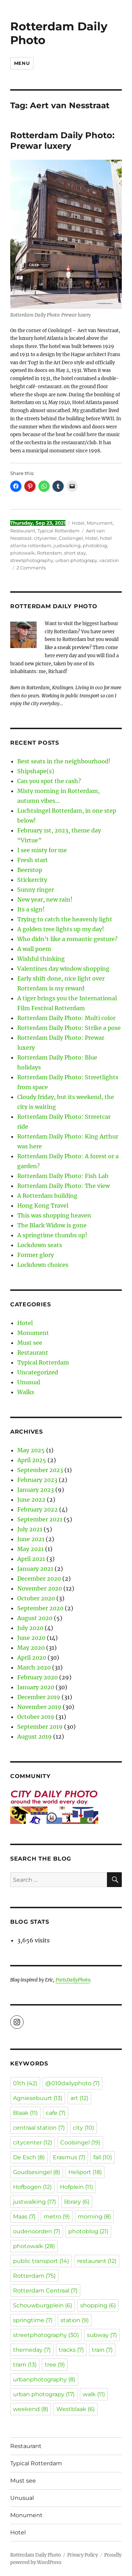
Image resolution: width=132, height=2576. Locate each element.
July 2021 (29, 1529)
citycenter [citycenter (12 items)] (32, 2142)
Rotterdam (49, 553)
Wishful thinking (41, 958)
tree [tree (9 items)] (55, 2364)
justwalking (67, 545)
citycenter (45, 538)
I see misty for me (42, 850)
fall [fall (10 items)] (102, 2157)
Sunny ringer (35, 889)
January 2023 (35, 1489)
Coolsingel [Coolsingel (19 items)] (80, 2142)
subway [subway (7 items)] (102, 2335)
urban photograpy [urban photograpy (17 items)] (44, 2394)
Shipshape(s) (35, 771)
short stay (75, 553)
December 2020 (39, 1578)
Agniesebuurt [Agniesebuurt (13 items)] (37, 2098)
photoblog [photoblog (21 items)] (88, 2231)
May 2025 (31, 1450)
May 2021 (30, 1548)
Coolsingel (71, 538)
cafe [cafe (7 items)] (55, 2113)
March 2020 (34, 1667)
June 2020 (31, 1637)
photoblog (95, 545)
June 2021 (30, 1539)
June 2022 (31, 1499)
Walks (25, 1392)
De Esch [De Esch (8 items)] (29, 2157)
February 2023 (37, 1479)
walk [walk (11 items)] (94, 2394)
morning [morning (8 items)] (94, 2216)
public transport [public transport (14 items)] (41, 2261)
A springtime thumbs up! (52, 1235)
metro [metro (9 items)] (57, 2216)
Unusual (28, 1382)
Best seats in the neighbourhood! (64, 761)
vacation (109, 560)
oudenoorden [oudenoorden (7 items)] (36, 2231)
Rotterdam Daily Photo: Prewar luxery (62, 140)
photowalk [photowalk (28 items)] (34, 2246)
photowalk (22, 553)
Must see (29, 1342)
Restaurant (22, 530)
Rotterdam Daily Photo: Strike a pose (69, 1027)
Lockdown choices (42, 1264)
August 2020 (34, 1618)
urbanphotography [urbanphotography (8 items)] (44, 2379)
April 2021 (31, 1558)
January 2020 (35, 1687)
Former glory (35, 1254)
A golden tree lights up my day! (60, 929)
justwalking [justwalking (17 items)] (34, 2201)
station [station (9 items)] (75, 2320)
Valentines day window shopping (63, 968)
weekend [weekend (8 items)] (30, 2409)
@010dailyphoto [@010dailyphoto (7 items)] (72, 2083)
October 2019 (35, 1716)
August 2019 (34, 1736)
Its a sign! (31, 909)
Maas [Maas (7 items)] (24, 2216)
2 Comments (31, 567)
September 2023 (40, 1469)
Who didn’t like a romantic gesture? (67, 938)
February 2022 (37, 1509)
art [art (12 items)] (79, 2098)
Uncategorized (37, 1372)
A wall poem (34, 948)
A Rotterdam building (47, 1195)
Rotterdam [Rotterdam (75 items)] (34, 2275)
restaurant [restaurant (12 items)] (97, 2261)
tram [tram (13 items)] (25, 2364)
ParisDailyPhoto (73, 1980)
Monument (100, 523)
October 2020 (36, 1598)
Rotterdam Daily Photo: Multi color (66, 1017)
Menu (22, 63)
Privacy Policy (82, 2555)
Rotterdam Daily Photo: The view (63, 1185)
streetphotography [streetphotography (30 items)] (46, 2335)
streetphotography (31, 560)
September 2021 (39, 1519)
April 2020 (31, 1657)
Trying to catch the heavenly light (64, 919)
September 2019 (40, 1726)
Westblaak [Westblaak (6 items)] (75, 2409)
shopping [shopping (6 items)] (98, 2305)
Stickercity (32, 879)
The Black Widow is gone (52, 1225)
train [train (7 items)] (102, 2349)
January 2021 (35, 1568)
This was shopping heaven (54, 1215)
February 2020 (37, 1677)
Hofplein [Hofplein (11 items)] (76, 2187)
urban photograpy (76, 560)
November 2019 (39, 1706)
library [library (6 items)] (76, 2201)
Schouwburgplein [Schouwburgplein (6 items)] (42, 2305)
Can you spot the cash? (49, 781)
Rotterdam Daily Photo (58, 33)
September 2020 (40, 1608)
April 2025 (31, 1460)
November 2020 (39, 1588)
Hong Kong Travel (42, 1205)
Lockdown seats (39, 1245)
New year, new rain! (45, 899)
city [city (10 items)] (83, 2127)
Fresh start (32, 859)
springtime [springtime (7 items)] (32, 2320)
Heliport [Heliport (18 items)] (85, 2172)
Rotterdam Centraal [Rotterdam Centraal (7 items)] (45, 2290)
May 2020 (31, 1647)
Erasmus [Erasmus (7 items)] (69, 2157)
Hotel (78, 523)
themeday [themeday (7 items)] (32, 2349)
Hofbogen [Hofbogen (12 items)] (32, 2187)
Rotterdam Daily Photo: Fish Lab (62, 1175)
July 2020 (30, 1627)
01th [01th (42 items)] (25, 2083)
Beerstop (29, 869)
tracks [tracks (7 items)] (71, 2349)
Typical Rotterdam (58, 530)
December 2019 (38, 1697)
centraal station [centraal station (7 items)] (39, 2127)
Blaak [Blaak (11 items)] (25, 2113)
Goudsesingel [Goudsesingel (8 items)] (36, 2172)
